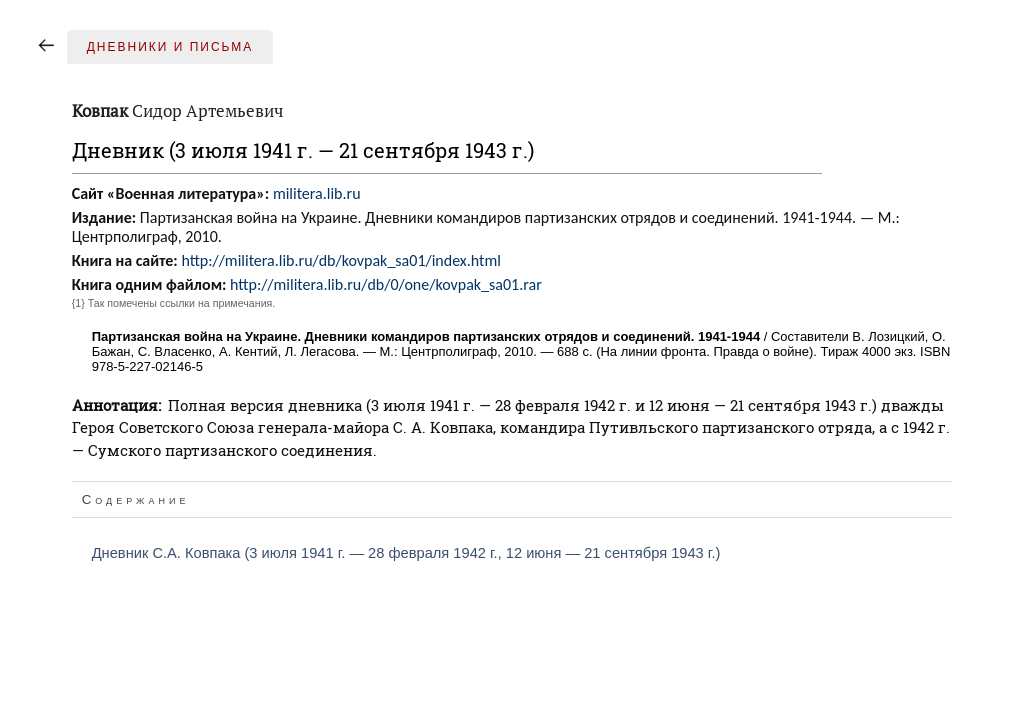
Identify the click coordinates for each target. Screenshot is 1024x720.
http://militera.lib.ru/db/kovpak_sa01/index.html (341, 260)
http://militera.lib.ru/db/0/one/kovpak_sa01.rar (386, 284)
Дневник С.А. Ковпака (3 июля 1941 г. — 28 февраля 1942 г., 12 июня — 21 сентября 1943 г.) (406, 553)
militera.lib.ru (317, 193)
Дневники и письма (170, 47)
